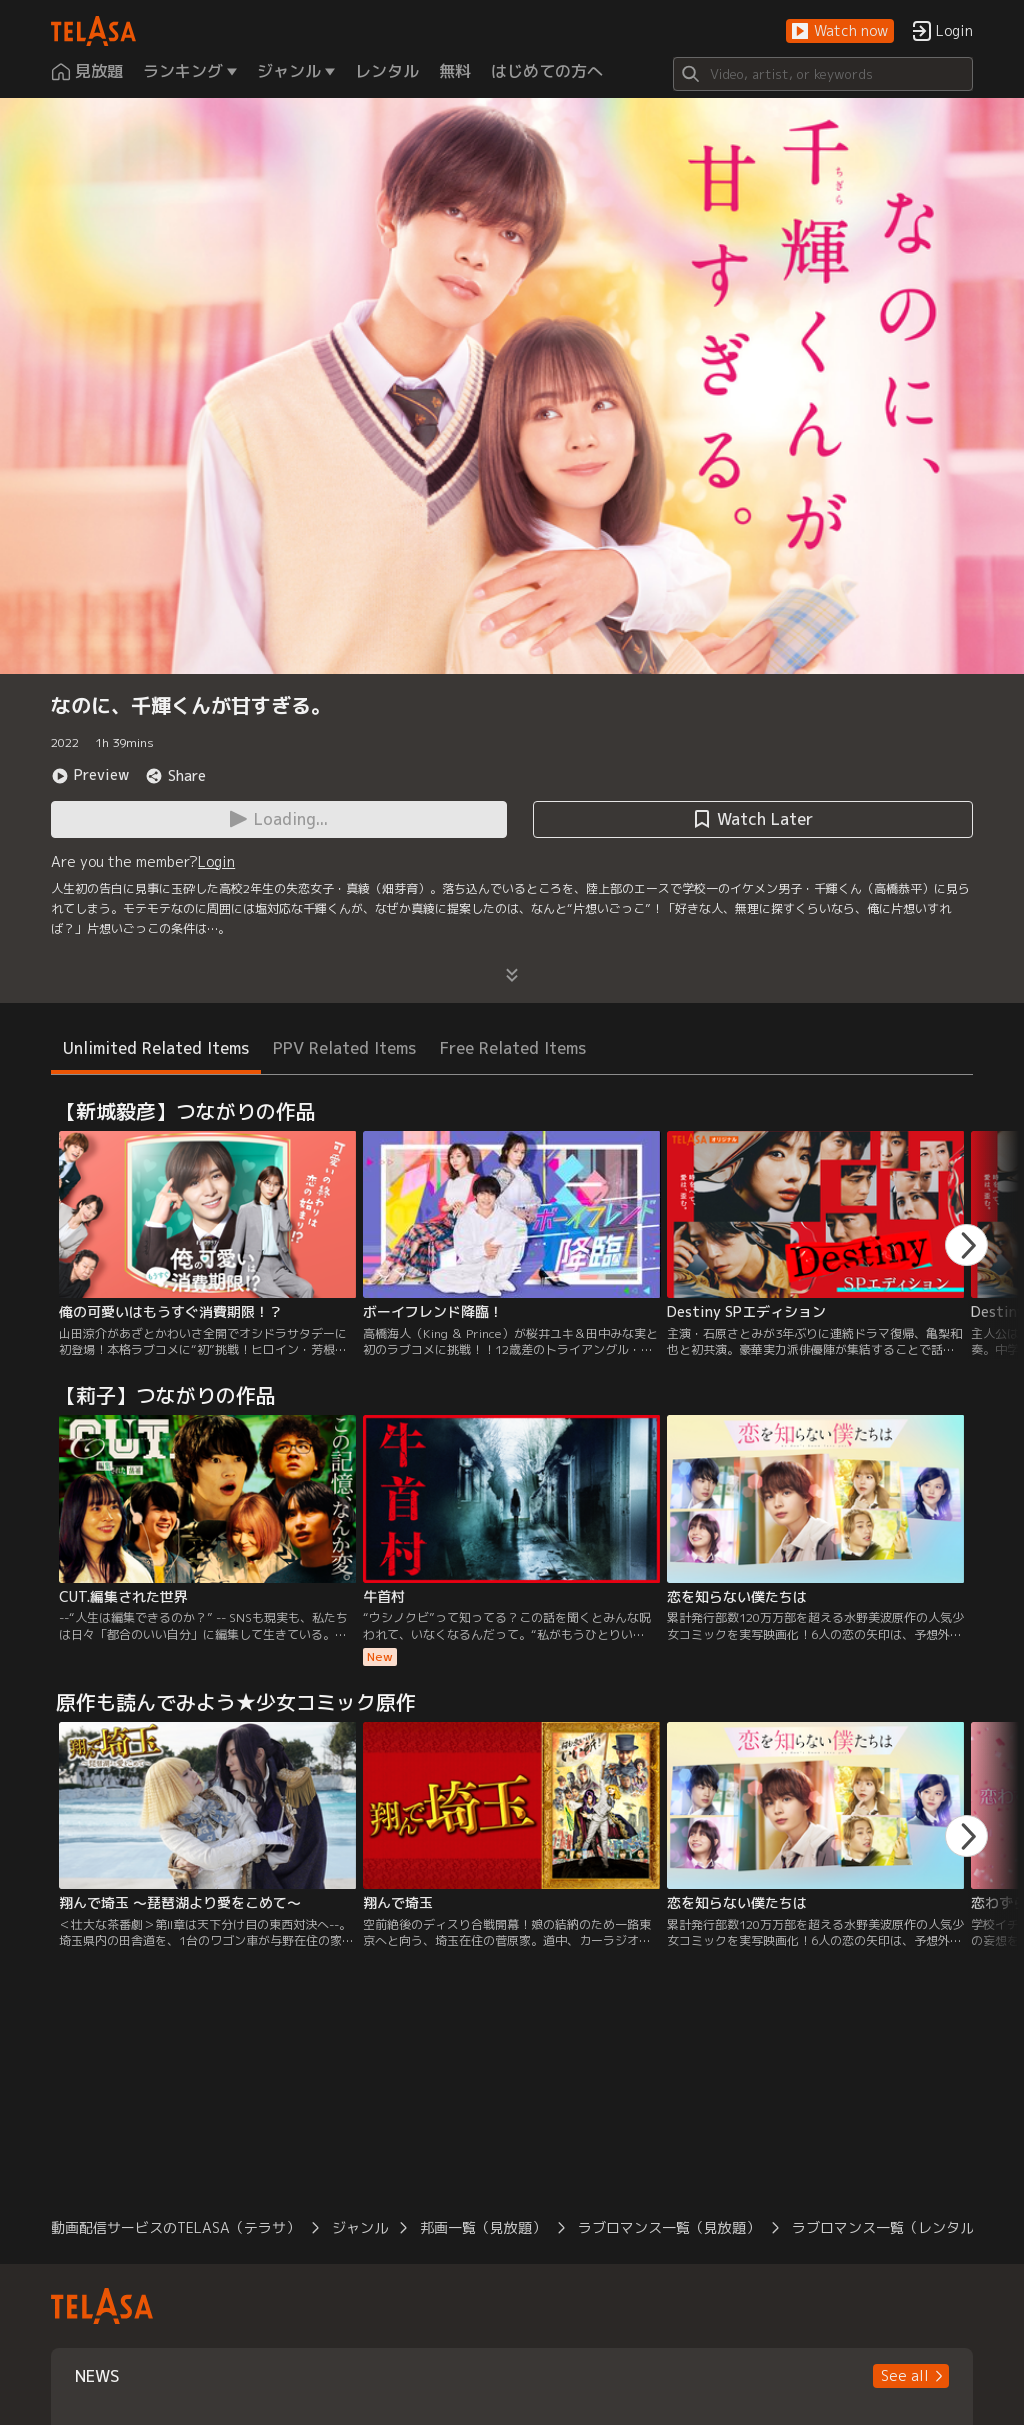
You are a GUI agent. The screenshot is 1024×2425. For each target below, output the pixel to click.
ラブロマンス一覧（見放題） (669, 2227)
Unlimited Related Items (156, 1048)
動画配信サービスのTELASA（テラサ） (175, 2227)
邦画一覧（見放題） (483, 2227)
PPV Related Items (344, 1048)
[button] (840, 31)
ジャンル (360, 2227)
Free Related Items (513, 1048)
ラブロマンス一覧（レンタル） (890, 2227)
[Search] (823, 74)
